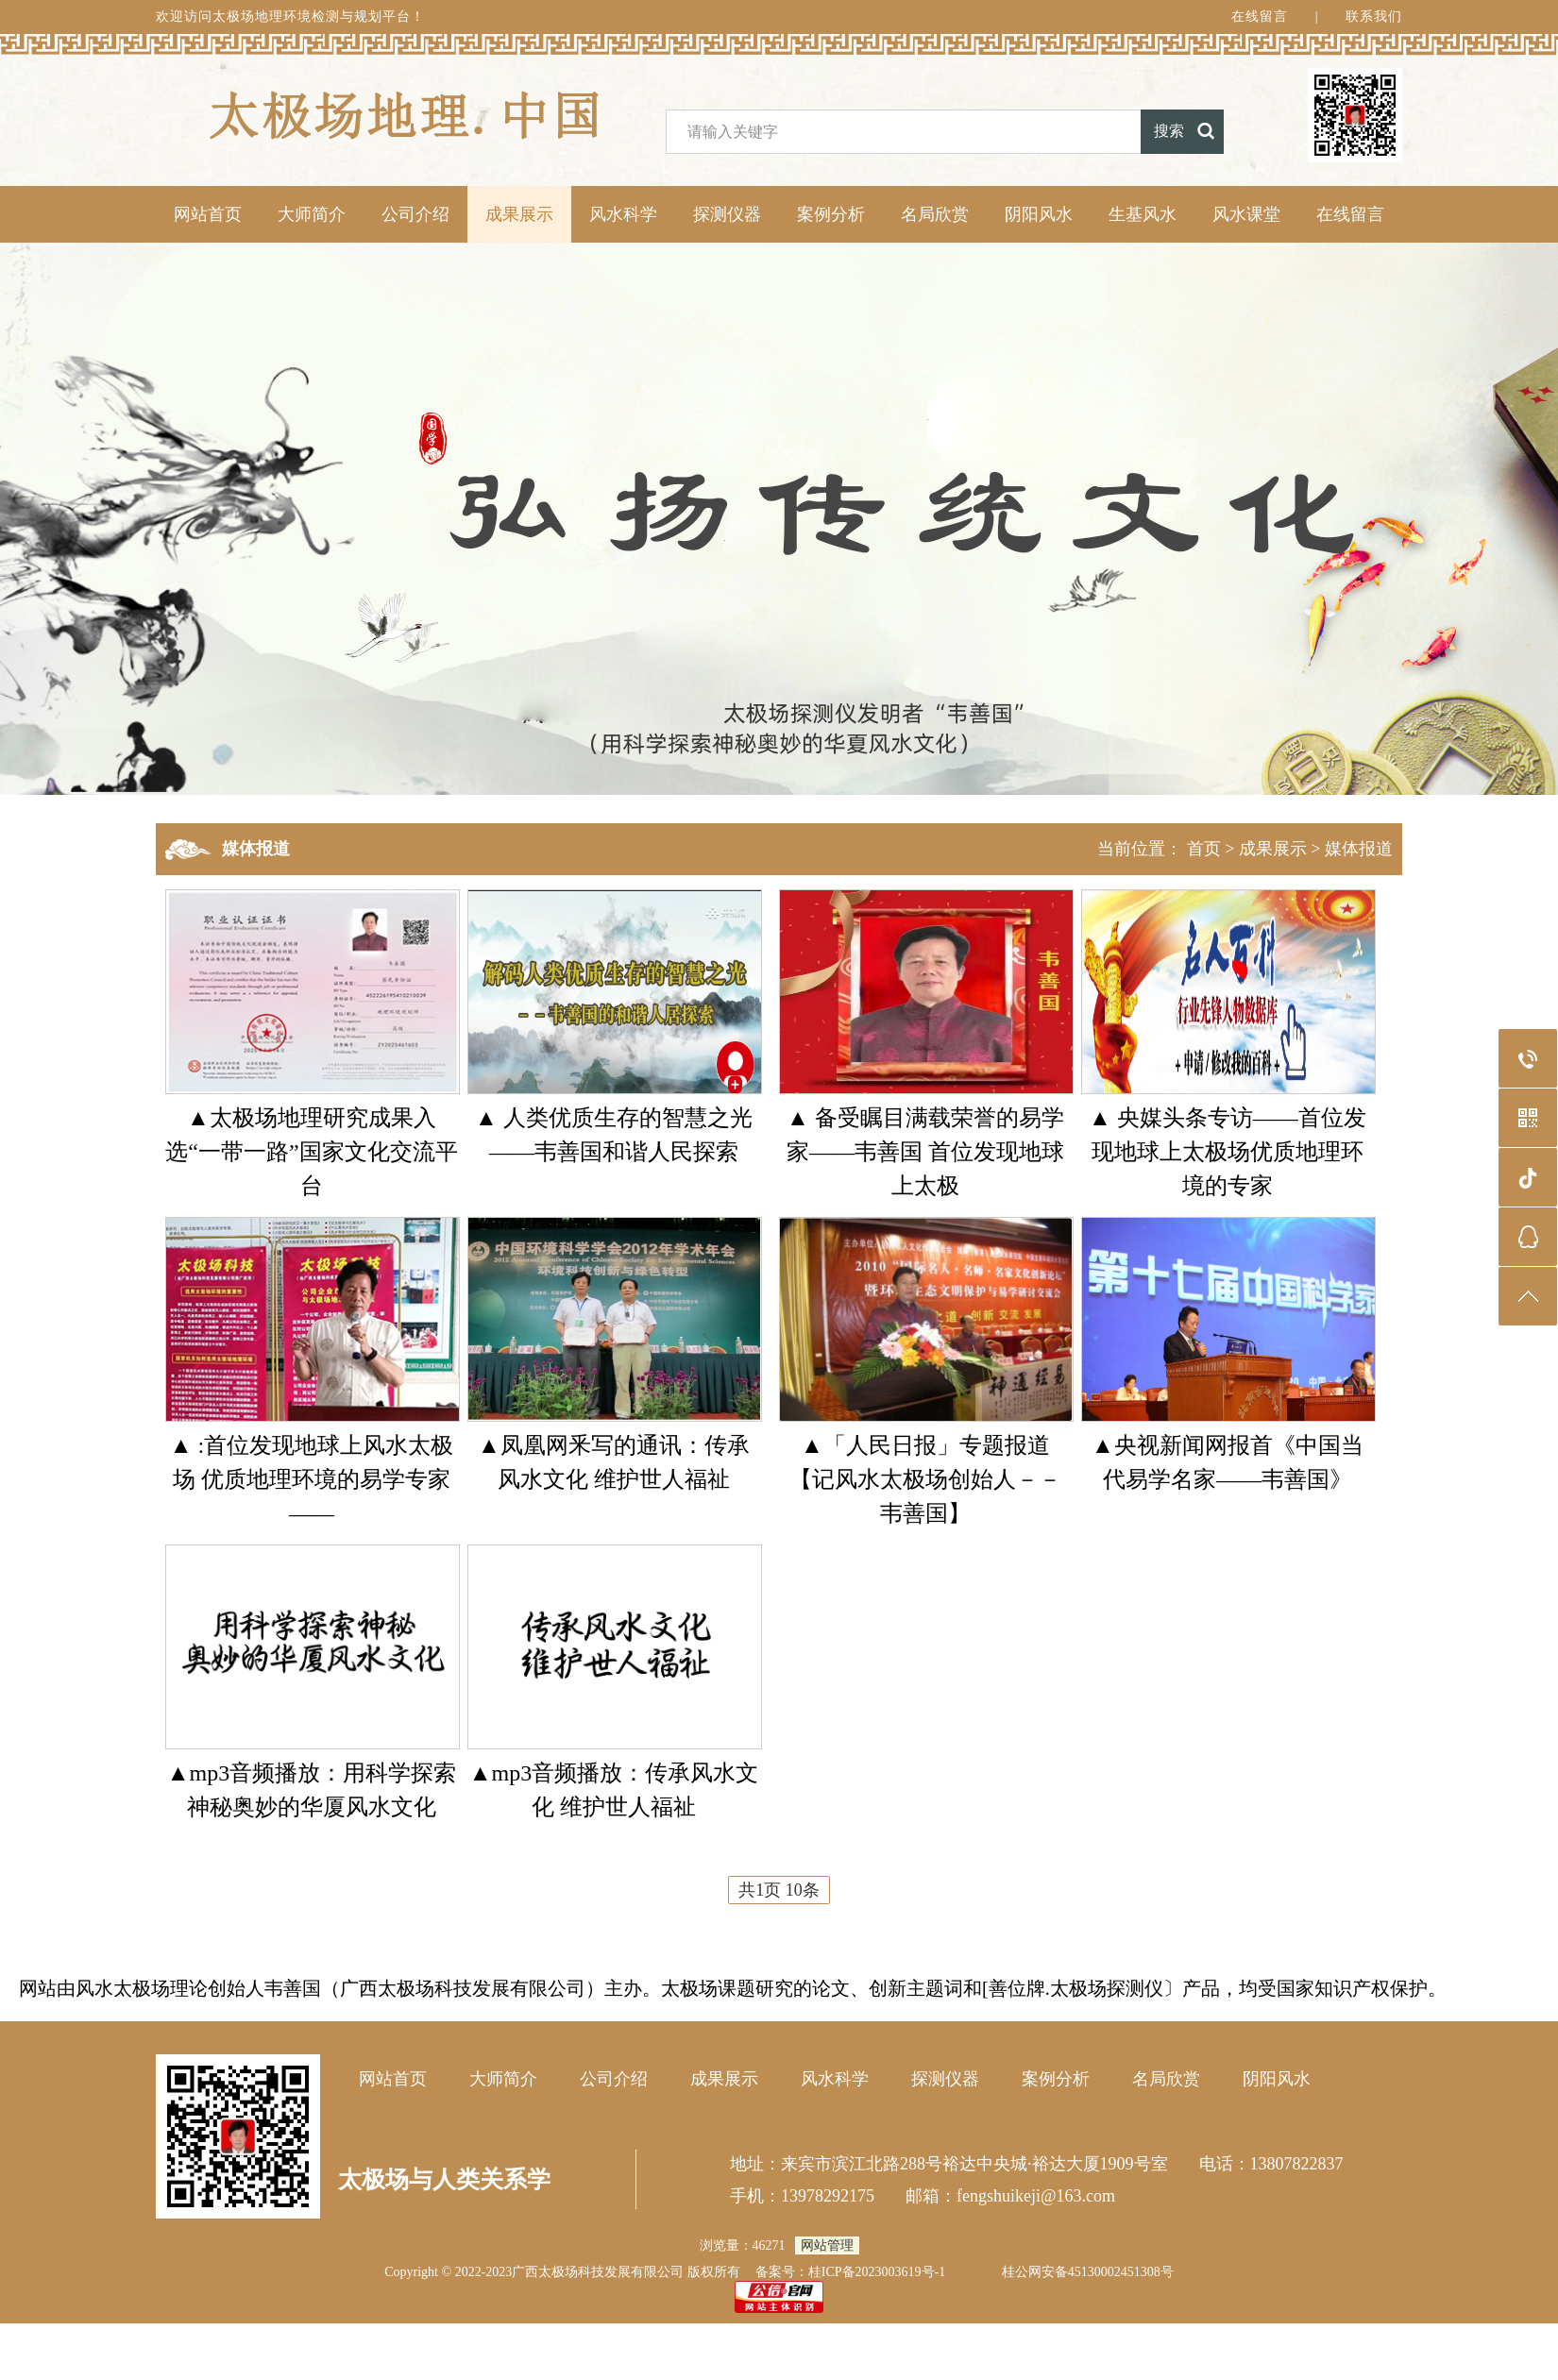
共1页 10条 (779, 1890)
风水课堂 (1246, 214)
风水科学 (623, 214)
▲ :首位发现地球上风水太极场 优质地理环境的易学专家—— (311, 1479)
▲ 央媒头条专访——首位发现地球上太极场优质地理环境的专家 (1227, 1152)
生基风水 (1143, 214)
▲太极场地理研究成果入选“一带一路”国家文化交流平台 (311, 1152)
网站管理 (827, 2245)
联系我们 (1374, 16)
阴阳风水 (1039, 214)
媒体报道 (1359, 848)
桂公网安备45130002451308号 (1088, 2272)
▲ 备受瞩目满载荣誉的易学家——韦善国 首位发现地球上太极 (925, 1152)
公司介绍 (415, 214)
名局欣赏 (935, 214)
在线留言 (1259, 16)
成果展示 (519, 214)
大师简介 (312, 214)
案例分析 (831, 214)
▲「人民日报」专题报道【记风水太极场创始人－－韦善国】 (925, 1479)
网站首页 (208, 214)
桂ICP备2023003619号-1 (877, 2272)
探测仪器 (727, 214)
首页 (1204, 848)
